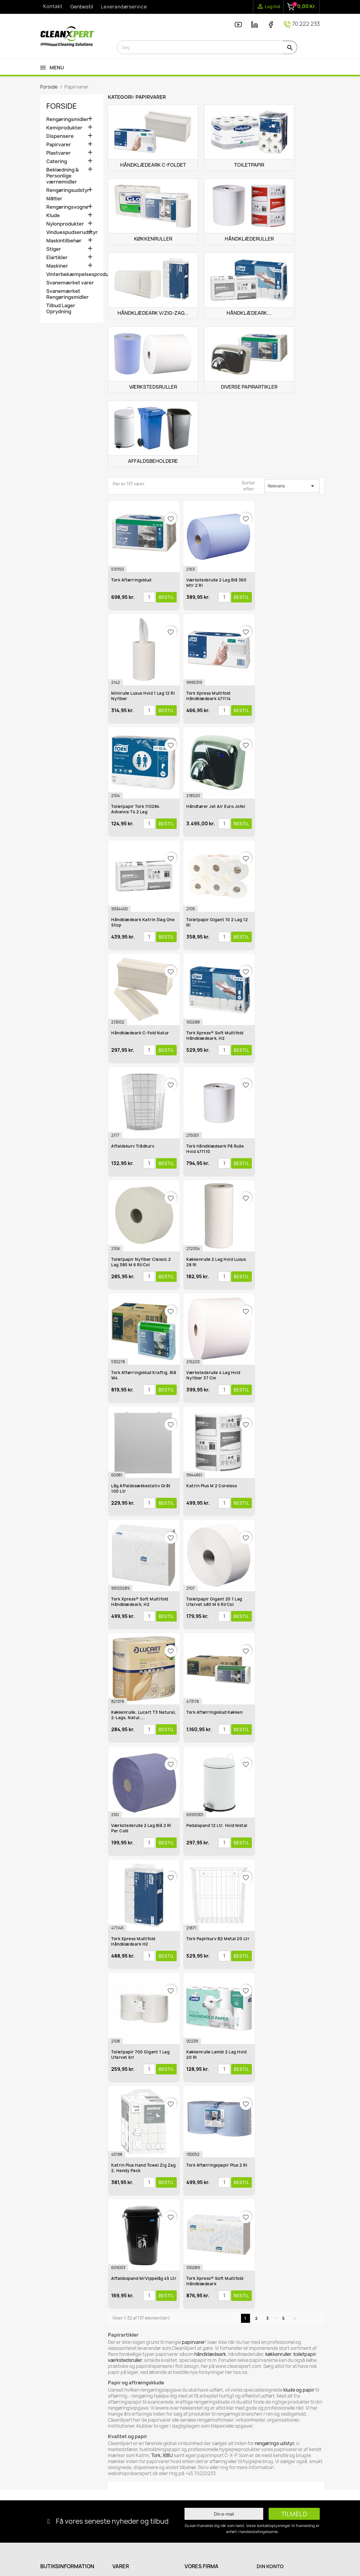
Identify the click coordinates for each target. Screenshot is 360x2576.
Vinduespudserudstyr (71, 232)
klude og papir (298, 2390)
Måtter (54, 199)
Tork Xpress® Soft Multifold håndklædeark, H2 (139, 1601)
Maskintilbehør (63, 241)
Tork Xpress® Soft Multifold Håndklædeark (214, 2281)
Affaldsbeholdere (153, 461)
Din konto (270, 2566)
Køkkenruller (153, 238)
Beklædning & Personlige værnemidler (62, 176)
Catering (56, 161)
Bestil (166, 597)
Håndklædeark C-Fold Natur (140, 1033)
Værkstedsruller (153, 387)
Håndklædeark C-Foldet (153, 165)
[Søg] (207, 47)
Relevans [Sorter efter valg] (292, 486)
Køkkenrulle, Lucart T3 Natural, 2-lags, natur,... (143, 1715)
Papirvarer (58, 144)
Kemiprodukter (64, 128)
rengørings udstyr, (275, 2443)
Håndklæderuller (249, 238)
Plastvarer (58, 153)
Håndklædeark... (249, 313)
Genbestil (81, 6)
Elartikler (57, 257)
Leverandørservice (124, 7)
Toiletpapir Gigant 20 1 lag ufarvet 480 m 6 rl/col (214, 1601)
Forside (61, 106)
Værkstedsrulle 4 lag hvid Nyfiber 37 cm (213, 1375)
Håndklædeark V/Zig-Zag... (153, 313)
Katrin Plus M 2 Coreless (211, 1485)
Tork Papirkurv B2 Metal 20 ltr (217, 1938)
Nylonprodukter (65, 224)
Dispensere (60, 136)
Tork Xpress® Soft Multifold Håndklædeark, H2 (214, 1035)
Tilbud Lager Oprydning (60, 308)
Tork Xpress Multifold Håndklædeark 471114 (208, 695)
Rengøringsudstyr (67, 190)
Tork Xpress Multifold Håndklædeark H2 (133, 1941)
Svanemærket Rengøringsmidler (67, 294)
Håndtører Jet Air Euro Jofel (215, 806)
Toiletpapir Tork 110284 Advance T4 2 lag (135, 809)
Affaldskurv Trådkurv (132, 1146)
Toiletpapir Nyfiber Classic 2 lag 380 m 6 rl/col (141, 1262)
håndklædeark (210, 2354)
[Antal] (149, 597)
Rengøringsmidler (67, 119)
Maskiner (57, 266)
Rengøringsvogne (67, 207)
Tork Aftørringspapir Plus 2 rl (216, 2165)
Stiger (53, 249)
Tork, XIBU (162, 2455)
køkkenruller (278, 2354)
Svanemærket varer (70, 283)
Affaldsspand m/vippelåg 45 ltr (143, 2278)
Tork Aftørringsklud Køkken (214, 1712)
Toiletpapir (249, 165)
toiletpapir (304, 2354)
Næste (294, 2318)
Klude (53, 215)
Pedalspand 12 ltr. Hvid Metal (216, 1825)
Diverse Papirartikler (249, 387)
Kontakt (53, 6)
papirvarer (193, 2342)
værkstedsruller (125, 2360)
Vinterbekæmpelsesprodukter (71, 274)
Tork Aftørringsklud (131, 580)
